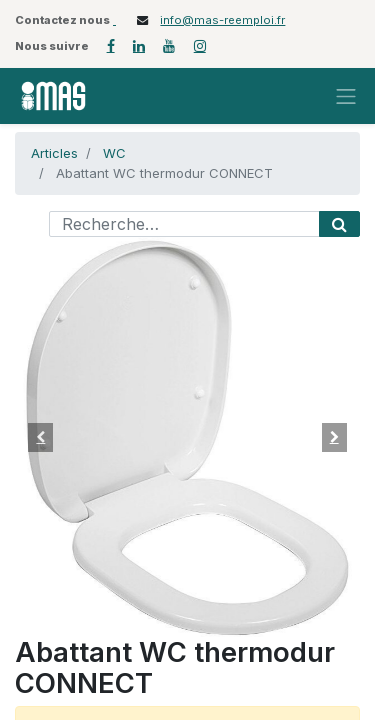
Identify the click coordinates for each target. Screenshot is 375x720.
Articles (54, 153)
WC (114, 153)
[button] (41, 437)
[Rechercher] (339, 224)
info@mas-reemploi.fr (222, 20)
